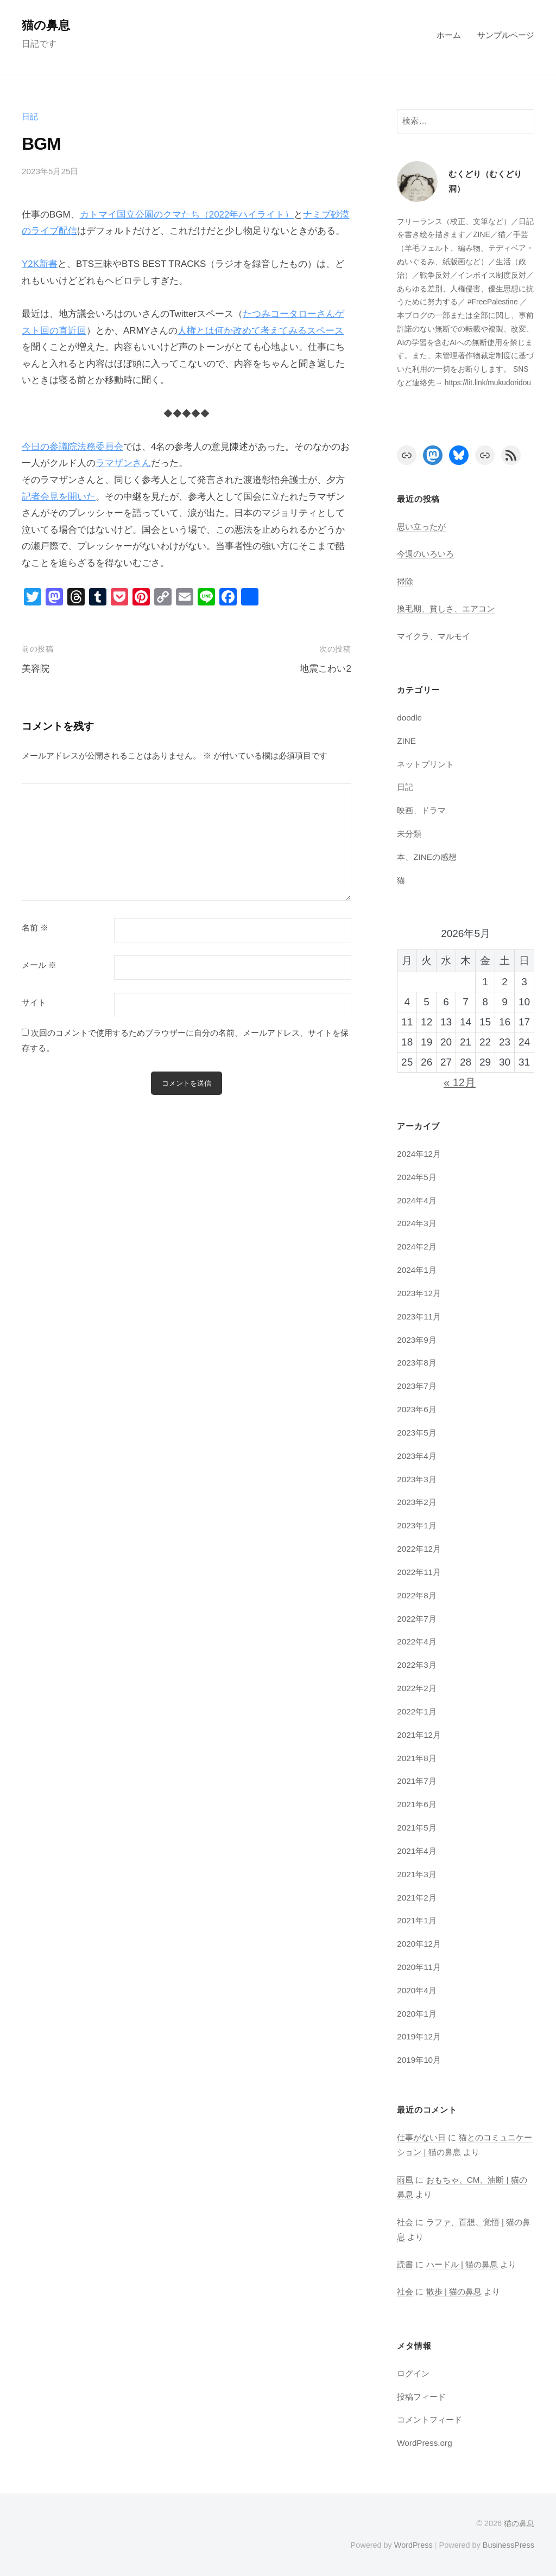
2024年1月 (417, 1269)
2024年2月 (417, 1246)
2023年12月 (419, 1293)
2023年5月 (417, 1432)
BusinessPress (509, 2544)
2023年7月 (417, 1386)
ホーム (449, 35)
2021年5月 (417, 1827)
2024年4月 (417, 1200)
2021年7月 (417, 1781)
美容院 (35, 669)
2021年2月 (417, 1897)
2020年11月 (419, 1967)
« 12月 (460, 1082)
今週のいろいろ (425, 553)
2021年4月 (417, 1851)
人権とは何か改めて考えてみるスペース (261, 331)
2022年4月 (417, 1641)
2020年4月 (417, 1990)
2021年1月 (417, 1920)
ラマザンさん (123, 463)
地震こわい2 (325, 669)
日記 (30, 116)
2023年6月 (417, 1409)
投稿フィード (421, 2396)
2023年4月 (417, 1456)
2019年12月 (419, 2036)
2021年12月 (419, 1734)
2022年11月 (419, 1572)
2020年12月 (419, 1943)
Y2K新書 (40, 264)
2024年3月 (417, 1223)
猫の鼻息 (46, 25)
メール (39, 965)
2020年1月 (417, 2013)
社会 (405, 2222)
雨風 (405, 2179)
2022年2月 (417, 1688)
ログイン (413, 2373)
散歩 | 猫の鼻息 (454, 2291)
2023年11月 (419, 1316)
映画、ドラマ (421, 810)
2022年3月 (417, 1664)
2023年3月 (417, 1479)
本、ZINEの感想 (427, 857)
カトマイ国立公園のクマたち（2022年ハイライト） (187, 214)
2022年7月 (417, 1618)
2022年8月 (417, 1595)
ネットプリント (425, 764)
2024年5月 (417, 1177)
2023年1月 (417, 1525)
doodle (409, 717)
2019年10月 (419, 2059)
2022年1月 (417, 1711)
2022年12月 (419, 1548)
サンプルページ (505, 35)
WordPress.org (424, 2442)
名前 (35, 927)
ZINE (406, 740)
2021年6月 (417, 1804)
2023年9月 (417, 1339)
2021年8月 (417, 1758)
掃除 (405, 581)
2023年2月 (417, 1502)
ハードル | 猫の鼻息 (462, 2264)
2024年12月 (419, 1153)
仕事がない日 (421, 2137)
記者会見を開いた (59, 497)
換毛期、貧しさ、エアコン (446, 608)
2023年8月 (417, 1362)
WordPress (413, 2544)
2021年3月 (417, 1874)
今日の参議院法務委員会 (72, 447)
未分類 (409, 833)
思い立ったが (421, 526)
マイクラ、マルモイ (433, 636)
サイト (34, 1002)
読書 (405, 2264)
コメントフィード (429, 2419)
